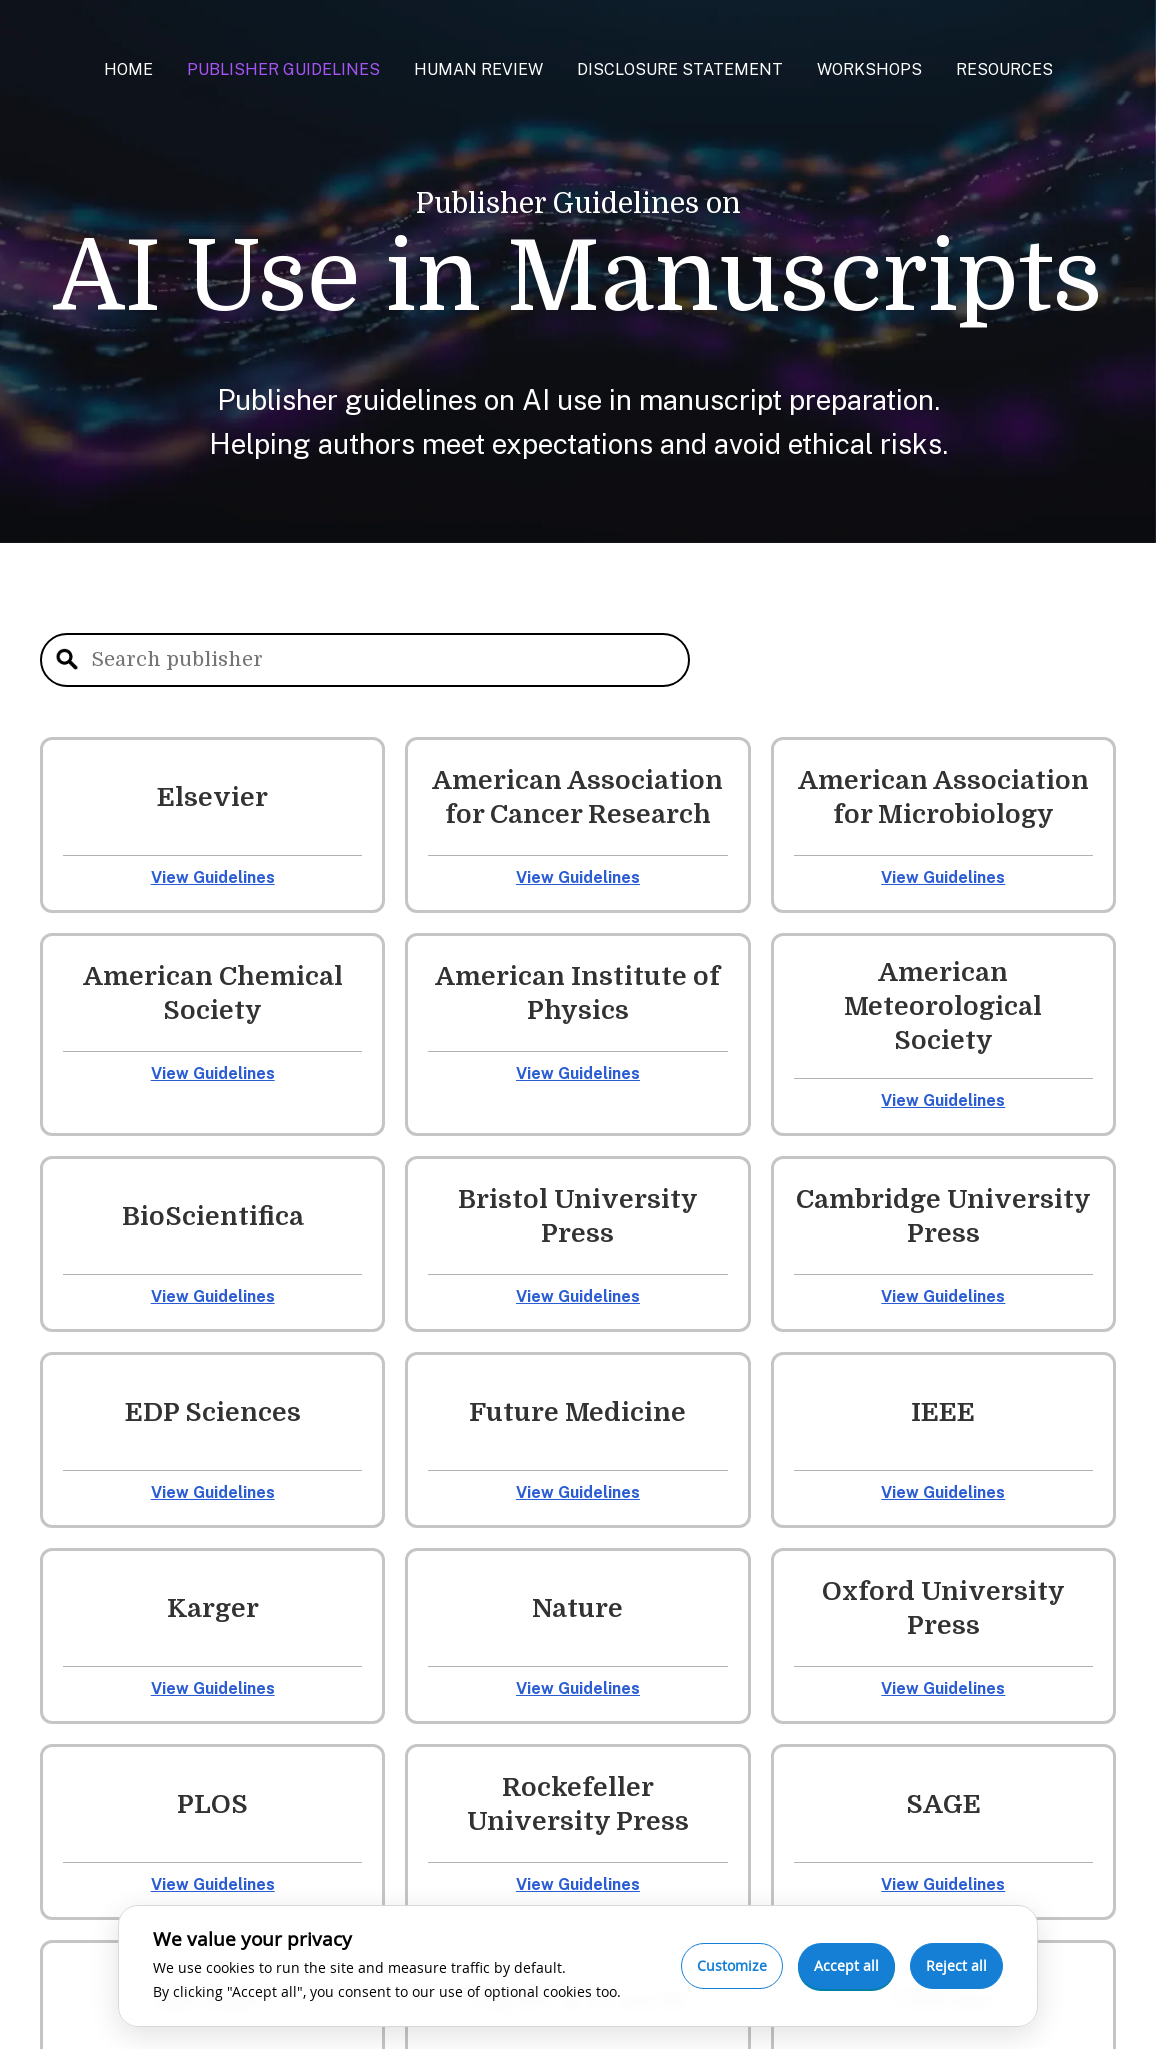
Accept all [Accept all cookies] (846, 1965)
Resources (1004, 69)
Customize (732, 1965)
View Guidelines (213, 877)
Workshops (869, 69)
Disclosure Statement (680, 69)
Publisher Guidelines (283, 69)
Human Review (478, 69)
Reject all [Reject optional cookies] (956, 1965)
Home (128, 69)
